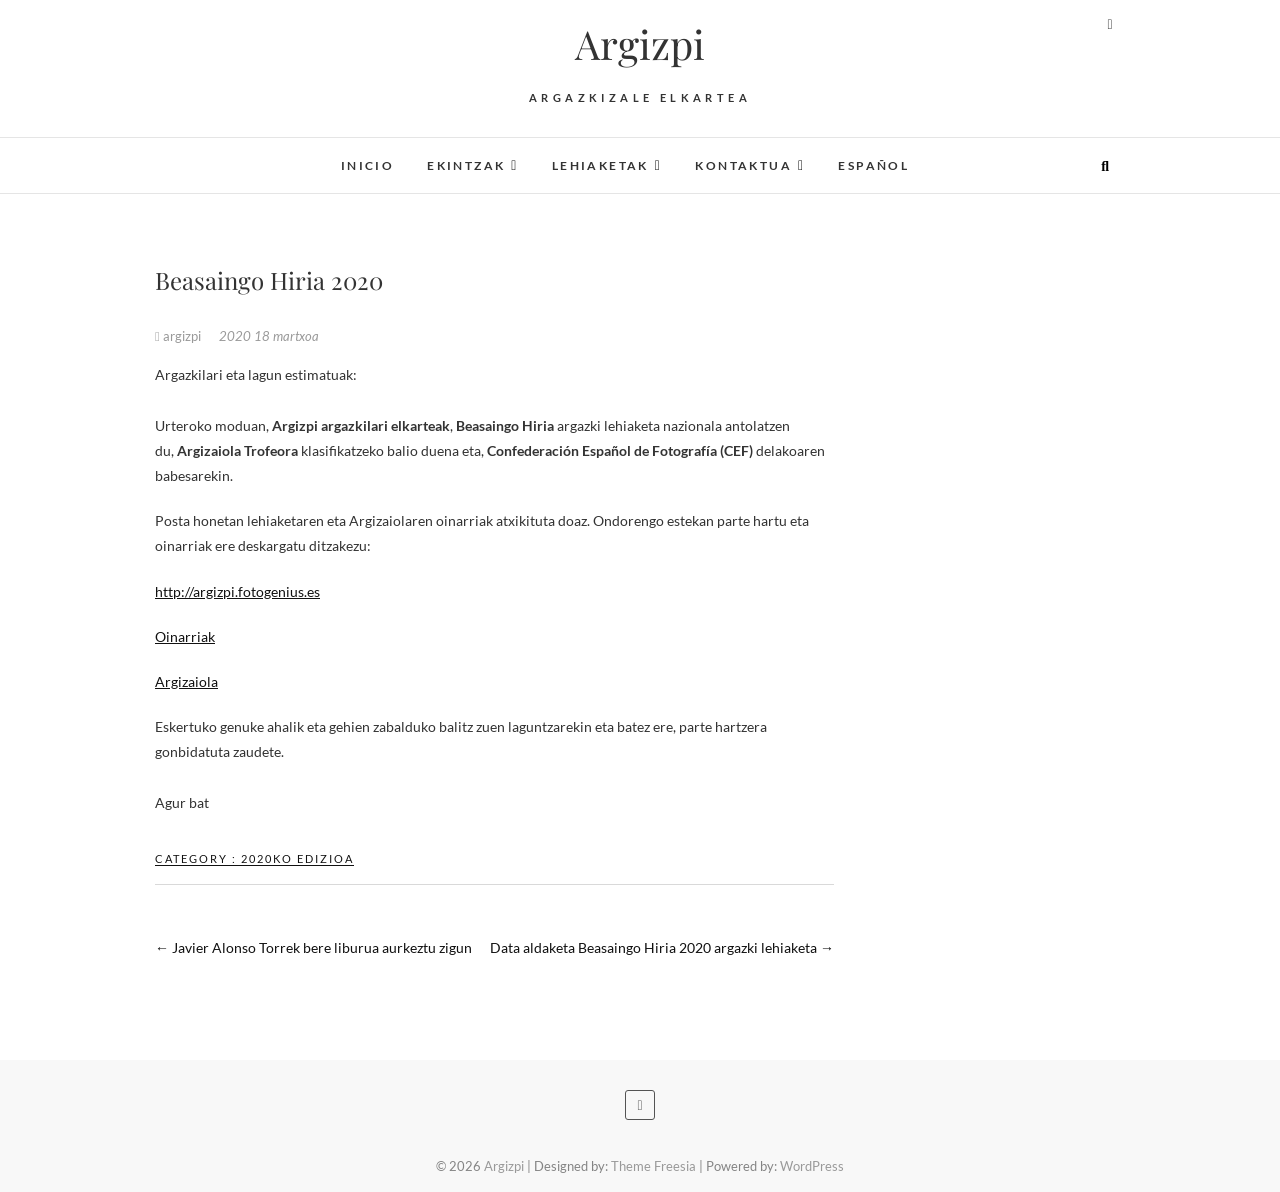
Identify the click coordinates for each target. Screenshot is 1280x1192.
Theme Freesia (653, 1166)
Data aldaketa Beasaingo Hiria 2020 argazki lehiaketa (662, 947)
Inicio (367, 165)
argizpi (179, 336)
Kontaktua (743, 165)
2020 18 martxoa (269, 336)
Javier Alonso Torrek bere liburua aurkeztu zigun (313, 947)
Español (873, 165)
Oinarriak (185, 636)
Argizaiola (186, 681)
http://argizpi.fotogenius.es (237, 591)
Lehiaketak (600, 165)
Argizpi (640, 44)
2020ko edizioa (297, 858)
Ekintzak (466, 165)
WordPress (812, 1166)
